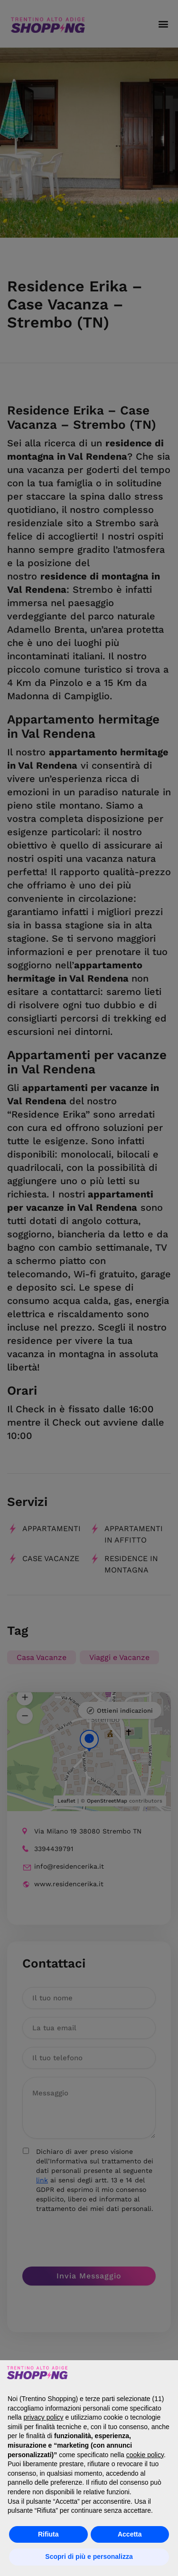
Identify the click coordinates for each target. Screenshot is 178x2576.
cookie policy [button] (145, 2455)
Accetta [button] (130, 2534)
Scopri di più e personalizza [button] (88, 2556)
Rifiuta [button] (48, 2534)
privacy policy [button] (43, 2417)
